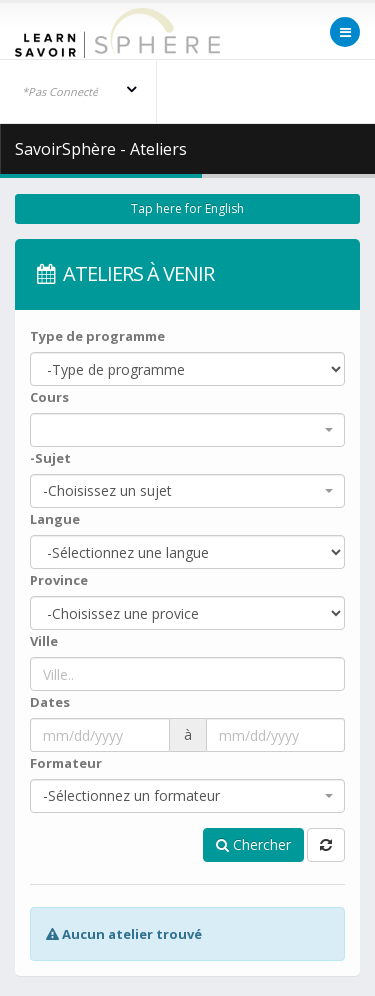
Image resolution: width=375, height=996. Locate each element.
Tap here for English (187, 208)
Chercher (253, 844)
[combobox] (187, 430)
